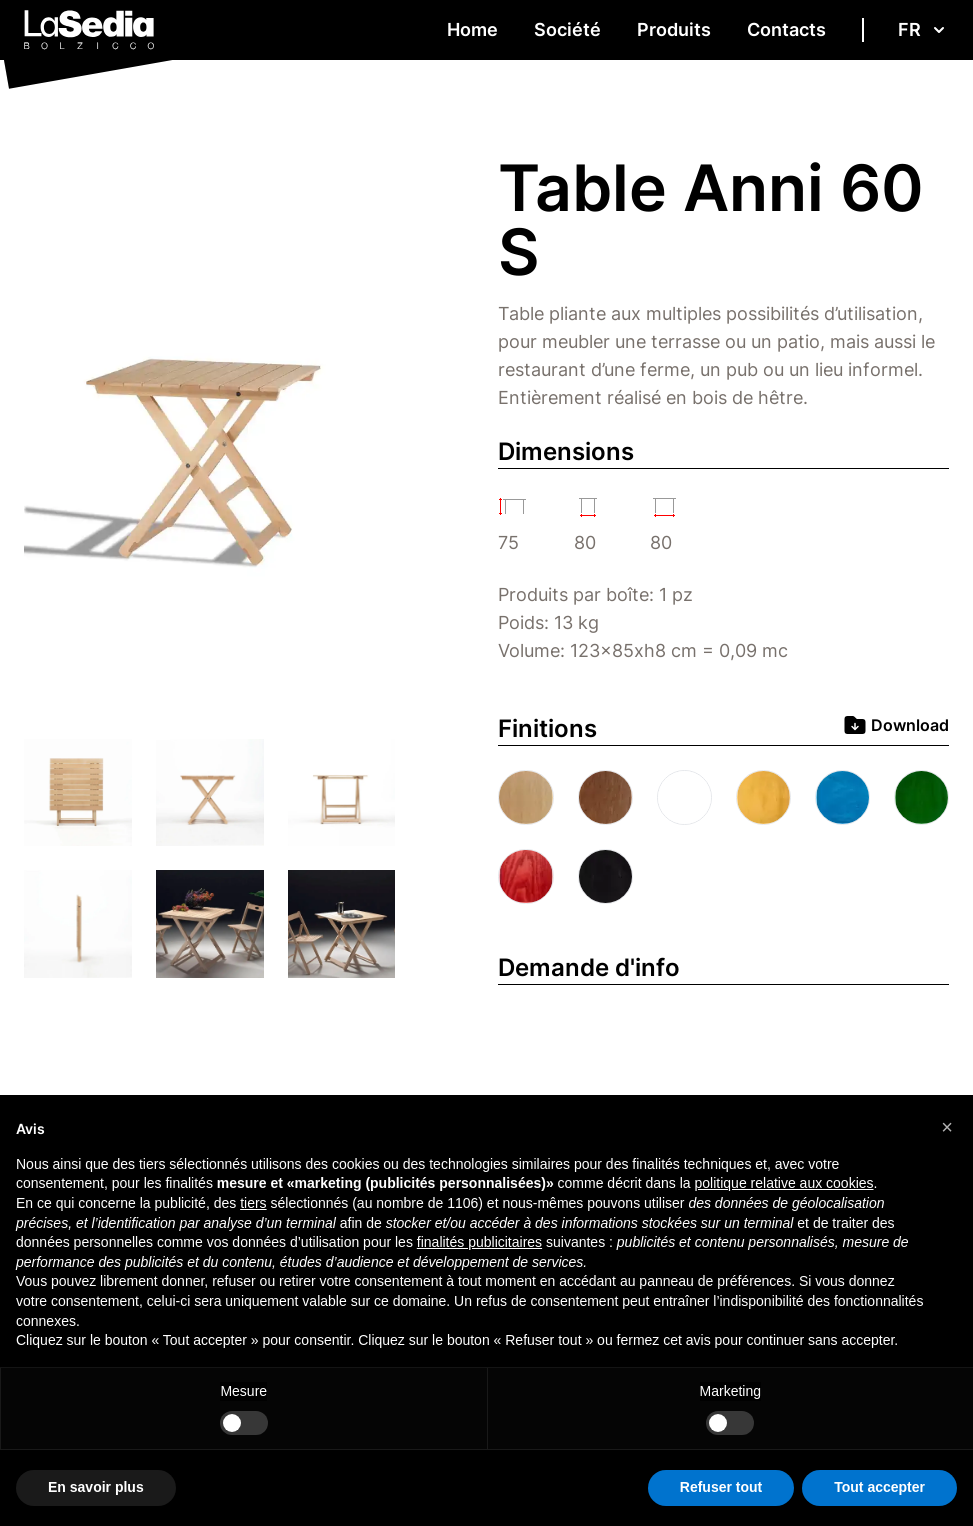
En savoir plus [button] (96, 1487)
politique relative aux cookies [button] (784, 1183)
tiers (253, 1203)
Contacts (786, 29)
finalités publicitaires (479, 1242)
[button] (947, 1127)
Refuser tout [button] (721, 1487)
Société (567, 29)
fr (923, 29)
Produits (674, 29)
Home (472, 29)
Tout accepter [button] (879, 1487)
